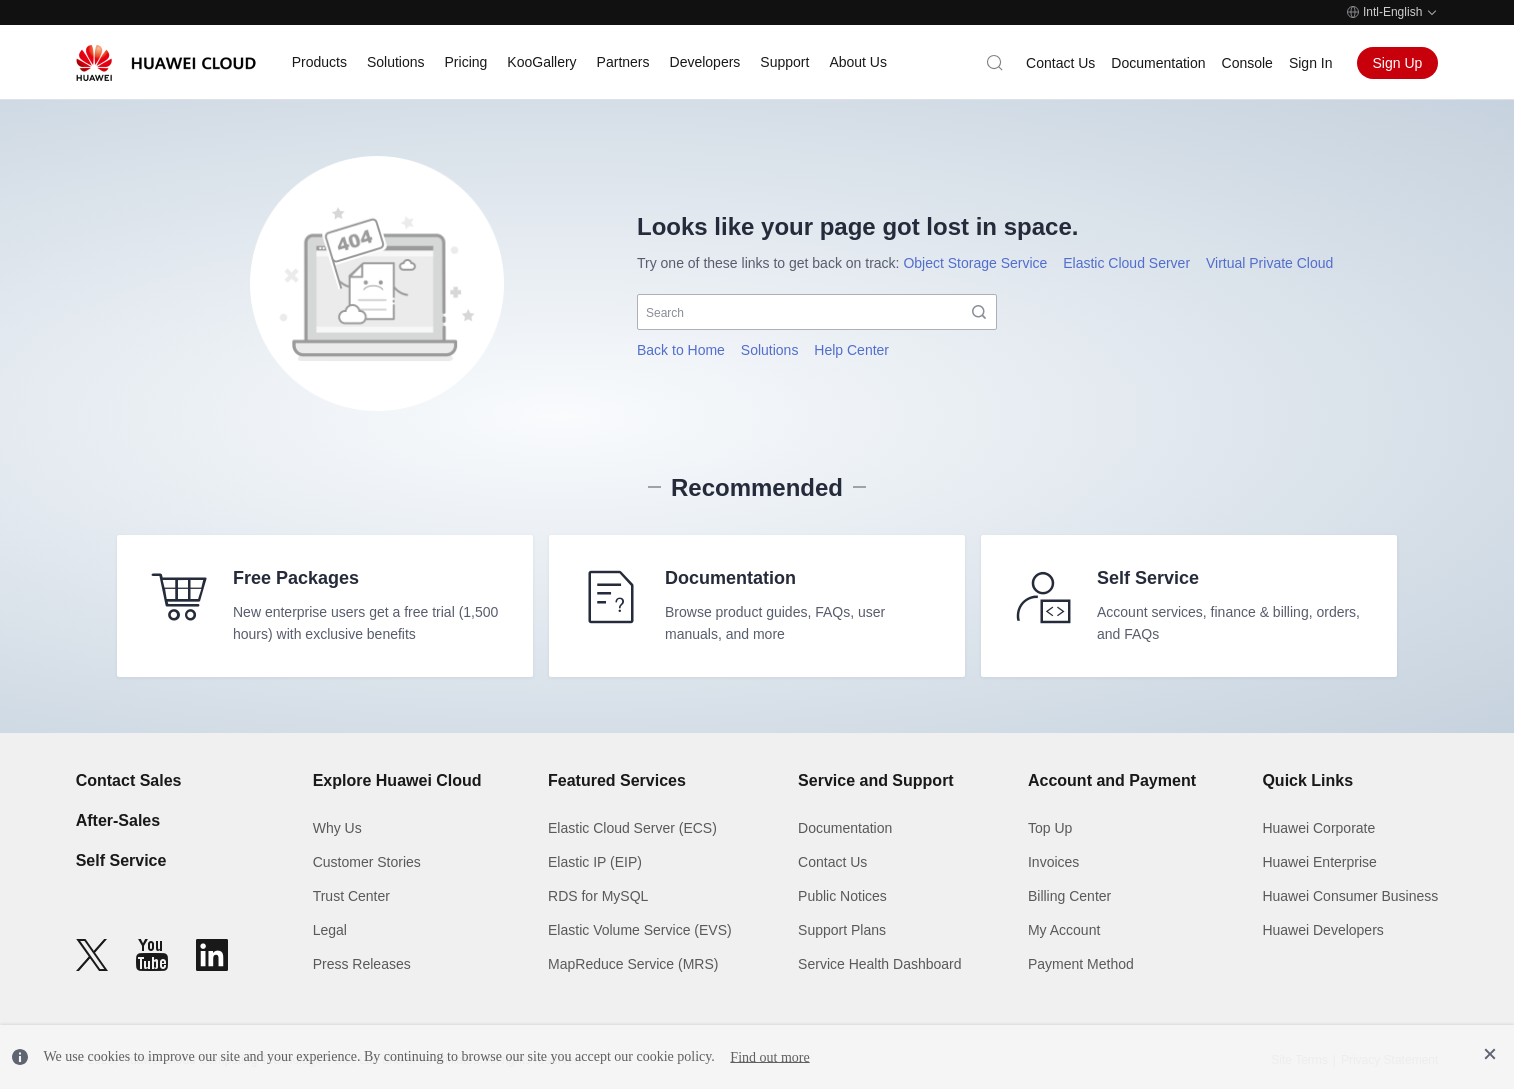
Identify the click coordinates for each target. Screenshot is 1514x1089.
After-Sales (118, 820)
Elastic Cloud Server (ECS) (632, 828)
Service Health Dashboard (879, 964)
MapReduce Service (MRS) (633, 964)
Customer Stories (367, 862)
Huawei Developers (1322, 930)
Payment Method (1081, 964)
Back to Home (681, 350)
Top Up (1050, 828)
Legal (330, 930)
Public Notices (842, 896)
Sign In (1311, 63)
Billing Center (1069, 896)
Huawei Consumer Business (1350, 896)
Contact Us (1060, 63)
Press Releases (362, 964)
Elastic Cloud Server (1126, 263)
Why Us (337, 828)
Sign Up (1398, 63)
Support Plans (842, 930)
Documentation (1158, 63)
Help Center (851, 350)
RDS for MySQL (598, 896)
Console (1247, 63)
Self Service (121, 860)
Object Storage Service (975, 263)
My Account (1064, 930)
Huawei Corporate (1318, 828)
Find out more (769, 1056)
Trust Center (351, 896)
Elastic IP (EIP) (595, 862)
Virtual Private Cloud (1269, 263)
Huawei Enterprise (1319, 862)
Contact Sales (129, 780)
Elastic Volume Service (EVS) (640, 930)
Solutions (770, 350)
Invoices (1053, 862)
